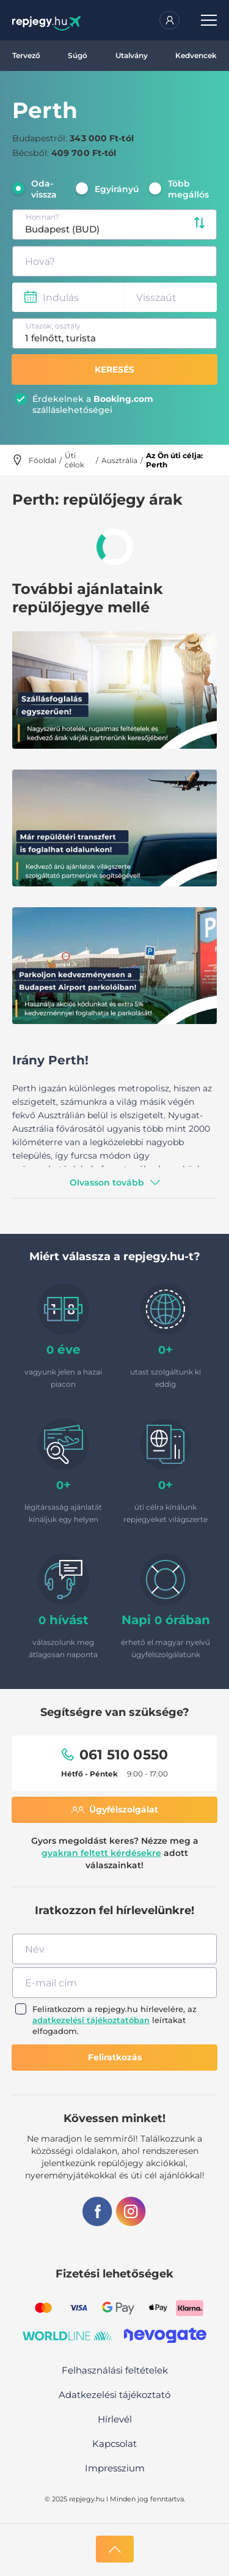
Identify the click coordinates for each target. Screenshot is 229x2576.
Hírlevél (115, 2419)
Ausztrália (119, 460)
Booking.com (123, 398)
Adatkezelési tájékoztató (114, 2394)
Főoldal (42, 460)
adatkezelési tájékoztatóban (91, 2020)
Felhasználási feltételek (115, 2370)
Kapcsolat (114, 2443)
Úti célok (74, 460)
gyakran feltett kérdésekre (101, 1852)
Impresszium (115, 2468)
